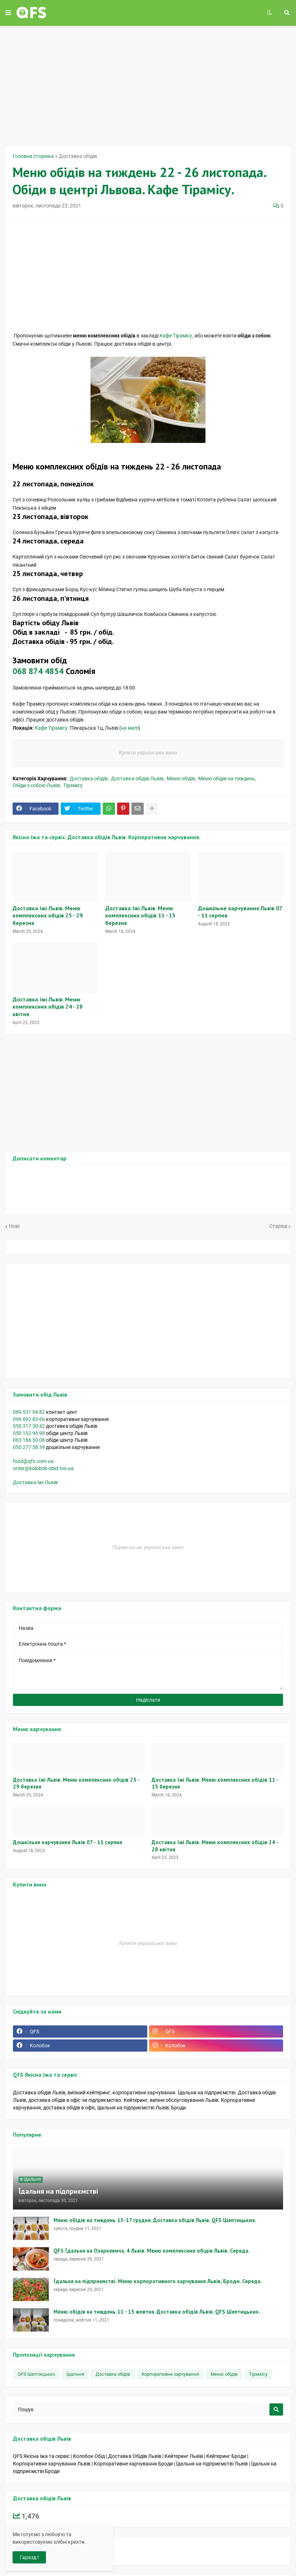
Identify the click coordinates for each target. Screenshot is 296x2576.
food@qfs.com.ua (33, 1461)
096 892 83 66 (29, 1419)
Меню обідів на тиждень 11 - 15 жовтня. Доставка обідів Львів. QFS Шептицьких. (157, 2311)
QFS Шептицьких (36, 2374)
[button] (8, 13)
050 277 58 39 (29, 1447)
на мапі (129, 728)
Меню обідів (181, 778)
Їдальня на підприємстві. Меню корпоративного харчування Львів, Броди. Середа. (158, 2281)
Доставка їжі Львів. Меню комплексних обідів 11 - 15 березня (140, 915)
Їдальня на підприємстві (58, 2191)
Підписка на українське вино (148, 1547)
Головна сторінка (33, 156)
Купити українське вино (148, 752)
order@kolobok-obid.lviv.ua (43, 1468)
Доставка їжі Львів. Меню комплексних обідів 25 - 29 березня (48, 915)
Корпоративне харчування (170, 2374)
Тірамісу (73, 785)
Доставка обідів (78, 156)
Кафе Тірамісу (175, 335)
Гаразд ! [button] (29, 2557)
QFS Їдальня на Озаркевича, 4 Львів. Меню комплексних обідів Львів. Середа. (152, 2250)
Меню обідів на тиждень (226, 778)
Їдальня (75, 2374)
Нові (14, 1226)
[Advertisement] (150, 85)
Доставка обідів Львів (137, 778)
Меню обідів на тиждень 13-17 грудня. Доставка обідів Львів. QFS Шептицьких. (155, 2220)
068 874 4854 (38, 671)
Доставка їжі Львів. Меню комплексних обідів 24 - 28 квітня (48, 1007)
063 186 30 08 (29, 1440)
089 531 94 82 (29, 1412)
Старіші (278, 1226)
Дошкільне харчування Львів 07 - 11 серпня (240, 911)
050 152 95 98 (29, 1433)
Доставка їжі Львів (36, 1482)
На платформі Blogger (42, 2546)
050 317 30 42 (29, 1426)
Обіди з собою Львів (36, 785)
